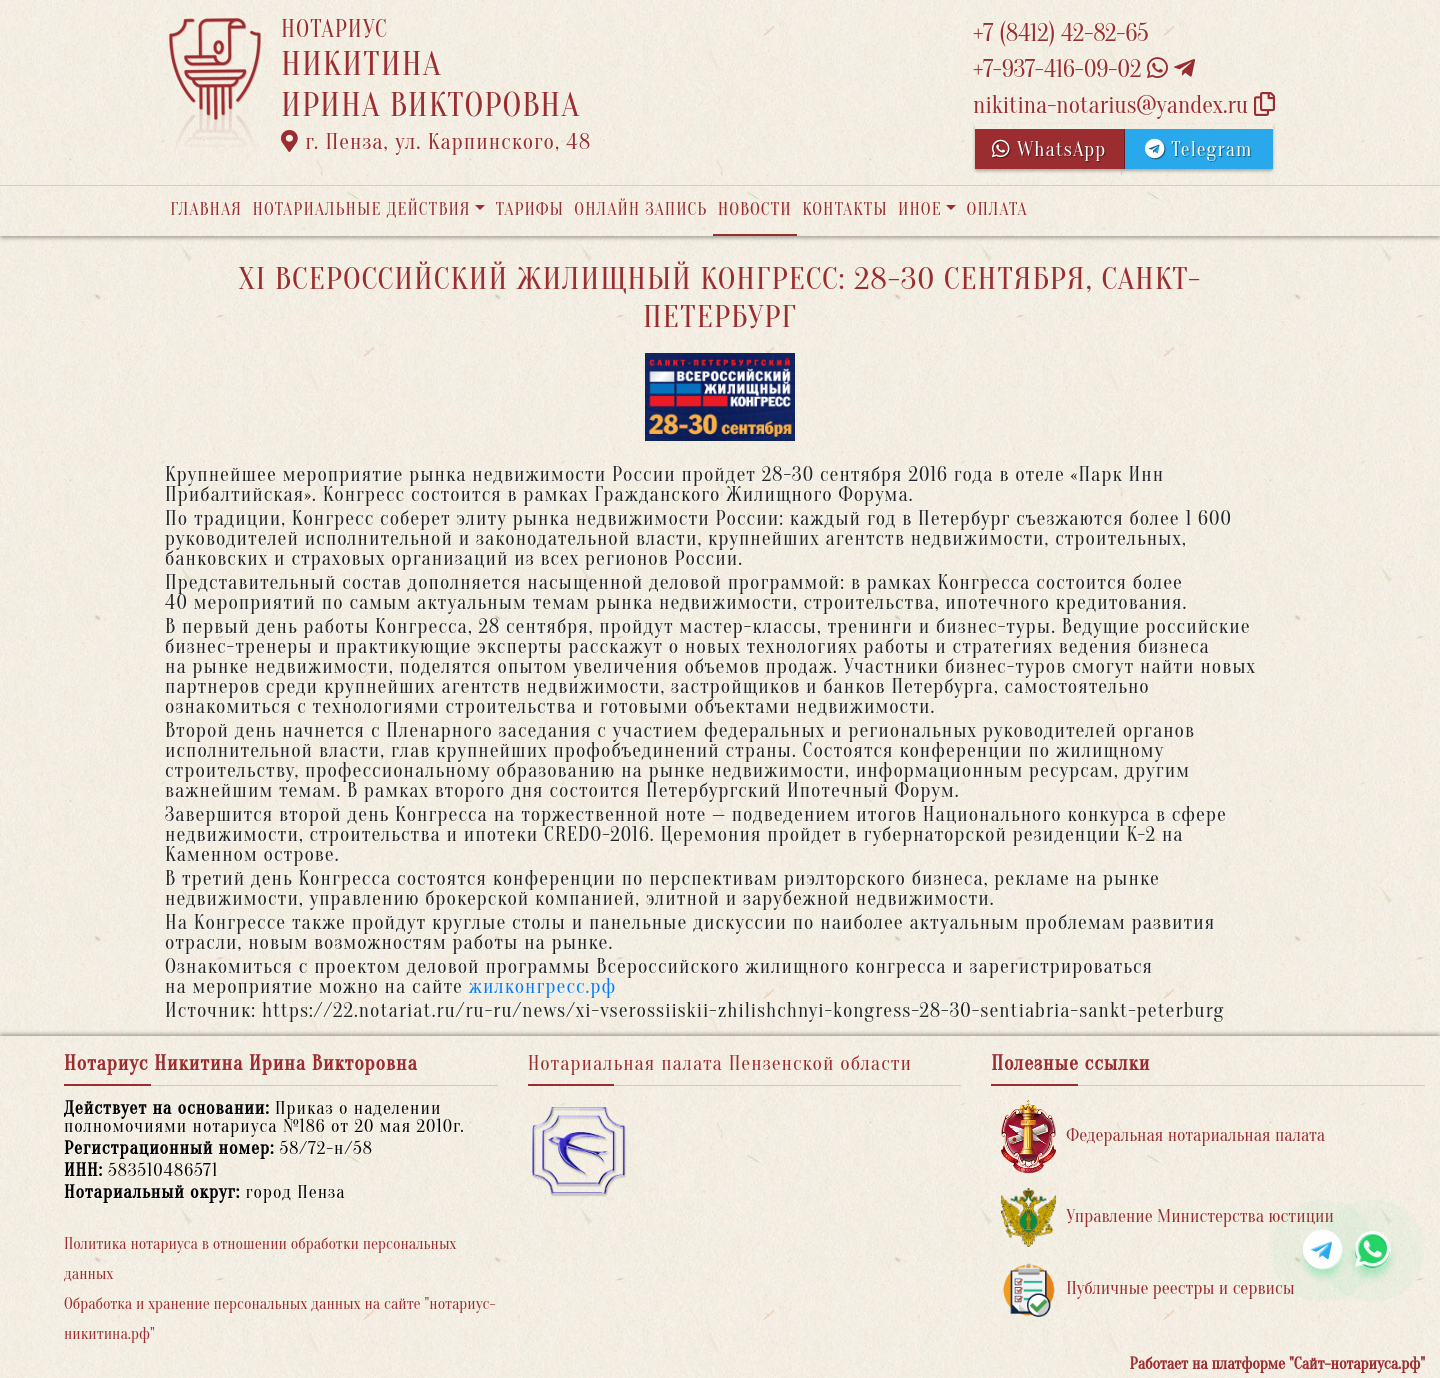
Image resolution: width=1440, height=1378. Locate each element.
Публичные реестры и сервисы (1147, 1289)
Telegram (1198, 149)
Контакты (844, 209)
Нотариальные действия (361, 209)
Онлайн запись (640, 209)
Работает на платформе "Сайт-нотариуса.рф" (1277, 1364)
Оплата (997, 209)
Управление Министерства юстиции (1167, 1217)
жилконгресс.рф (542, 986)
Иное (920, 209)
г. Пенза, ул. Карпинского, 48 (436, 142)
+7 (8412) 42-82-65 (1061, 33)
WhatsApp (1049, 149)
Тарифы (530, 209)
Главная (206, 209)
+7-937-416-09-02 (1084, 69)
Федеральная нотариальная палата (1163, 1136)
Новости (755, 209)
